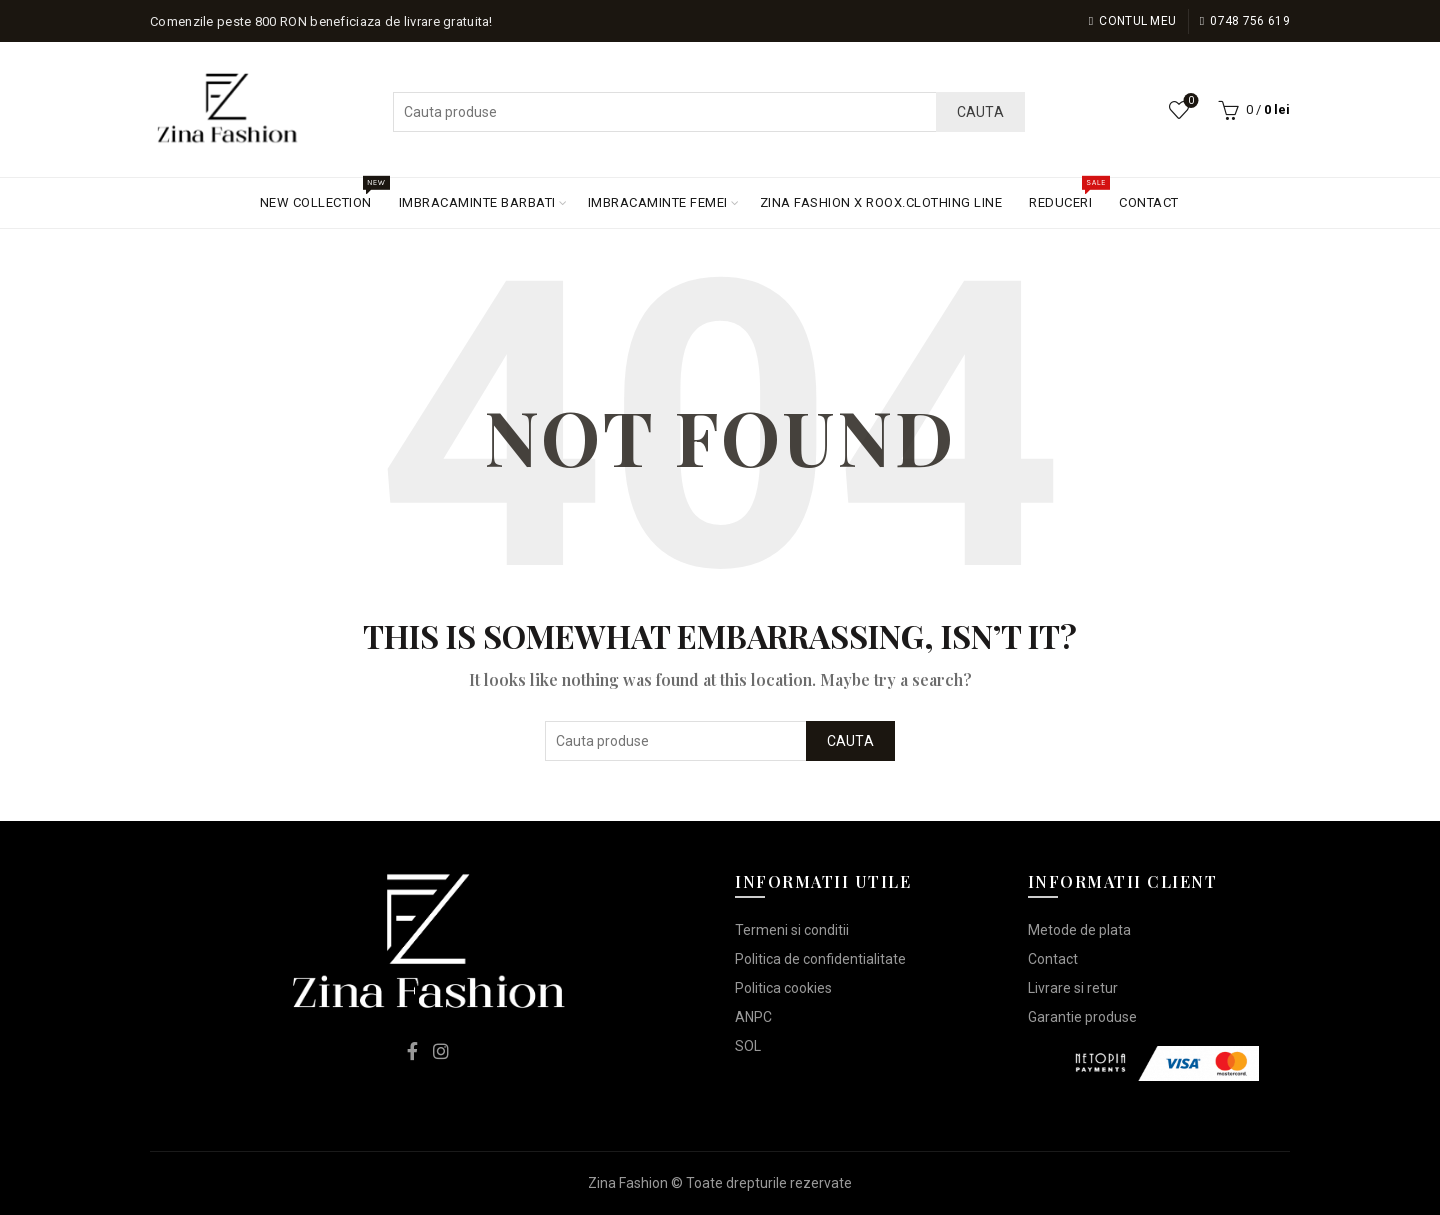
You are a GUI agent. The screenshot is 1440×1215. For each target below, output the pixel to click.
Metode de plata (1079, 930)
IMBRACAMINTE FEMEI (658, 202)
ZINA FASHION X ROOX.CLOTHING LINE (881, 202)
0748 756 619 (1244, 21)
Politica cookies (783, 988)
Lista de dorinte (1189, 101)
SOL (748, 1046)
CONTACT (1149, 202)
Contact (1053, 959)
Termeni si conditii (792, 930)
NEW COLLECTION (322, 194)
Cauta (981, 112)
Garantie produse (1082, 1017)
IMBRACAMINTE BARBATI (477, 202)
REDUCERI (1067, 194)
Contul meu (1132, 21)
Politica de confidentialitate (820, 959)
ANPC (753, 1017)
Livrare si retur (1073, 988)
